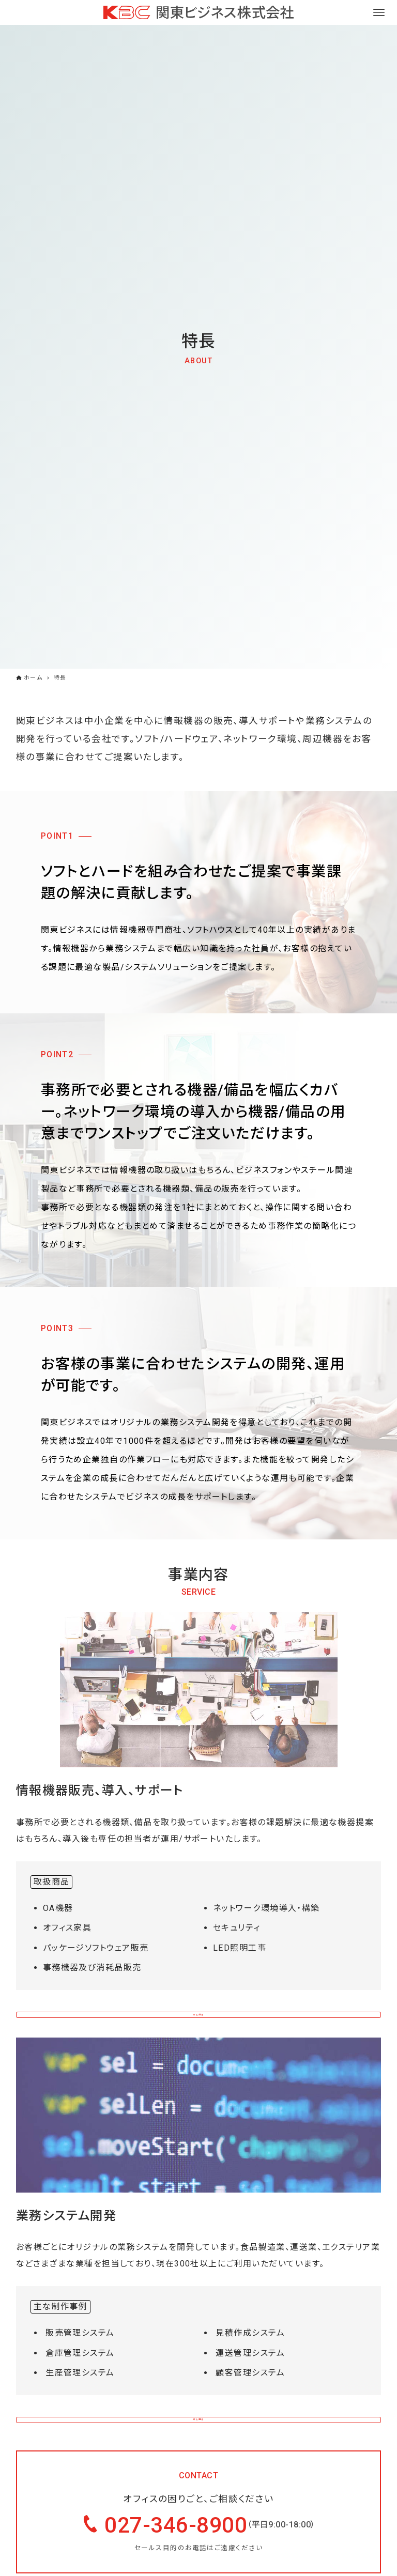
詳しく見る (198, 2017)
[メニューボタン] (379, 12)
